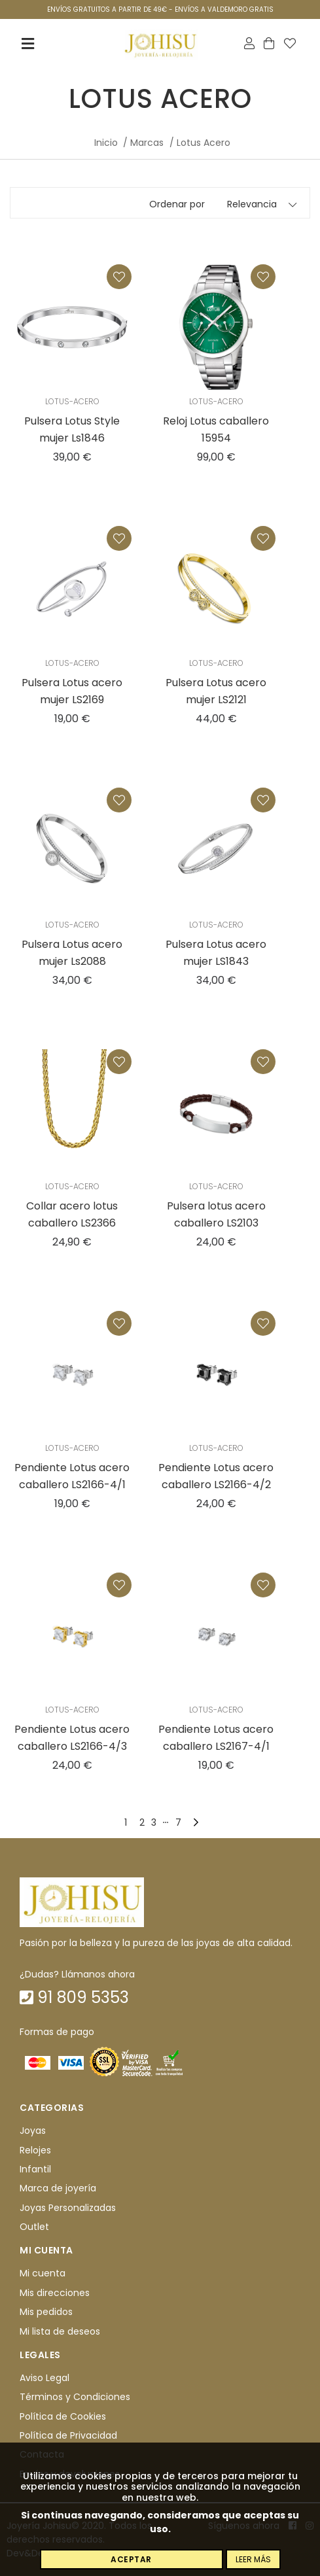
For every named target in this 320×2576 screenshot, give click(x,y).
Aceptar (131, 2559)
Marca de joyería (58, 2188)
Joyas (33, 2130)
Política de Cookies (63, 2416)
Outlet (34, 2226)
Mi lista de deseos (60, 2331)
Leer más (253, 2559)
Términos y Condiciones (75, 2396)
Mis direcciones (55, 2292)
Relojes (35, 2150)
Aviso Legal (44, 2377)
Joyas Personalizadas (68, 2207)
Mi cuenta (42, 2273)
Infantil (35, 2169)
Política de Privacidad (68, 2435)
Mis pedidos (46, 2311)
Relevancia (252, 204)
